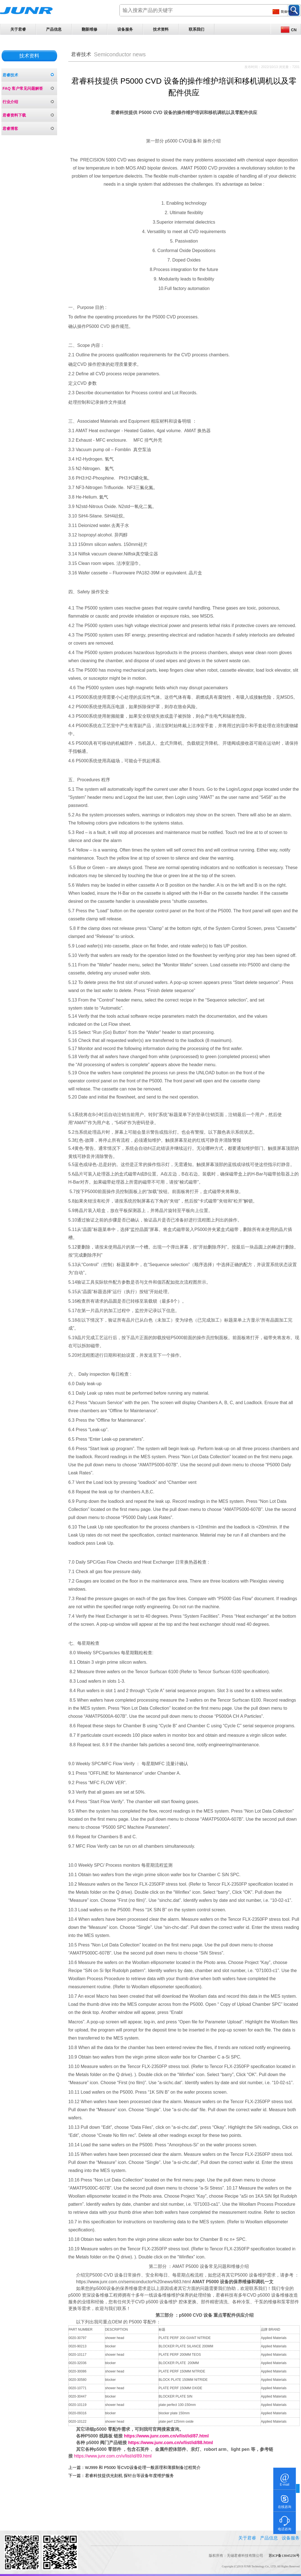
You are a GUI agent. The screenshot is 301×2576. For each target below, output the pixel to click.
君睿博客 (10, 128)
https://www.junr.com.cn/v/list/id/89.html (112, 2456)
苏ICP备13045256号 (284, 2555)
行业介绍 (10, 102)
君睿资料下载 (14, 115)
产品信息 (54, 29)
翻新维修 (89, 29)
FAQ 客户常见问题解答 (23, 88)
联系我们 (196, 29)
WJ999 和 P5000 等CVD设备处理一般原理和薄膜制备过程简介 (143, 2467)
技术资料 (161, 29)
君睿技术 (10, 75)
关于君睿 (18, 29)
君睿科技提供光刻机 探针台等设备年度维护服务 (129, 2475)
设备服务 (125, 29)
